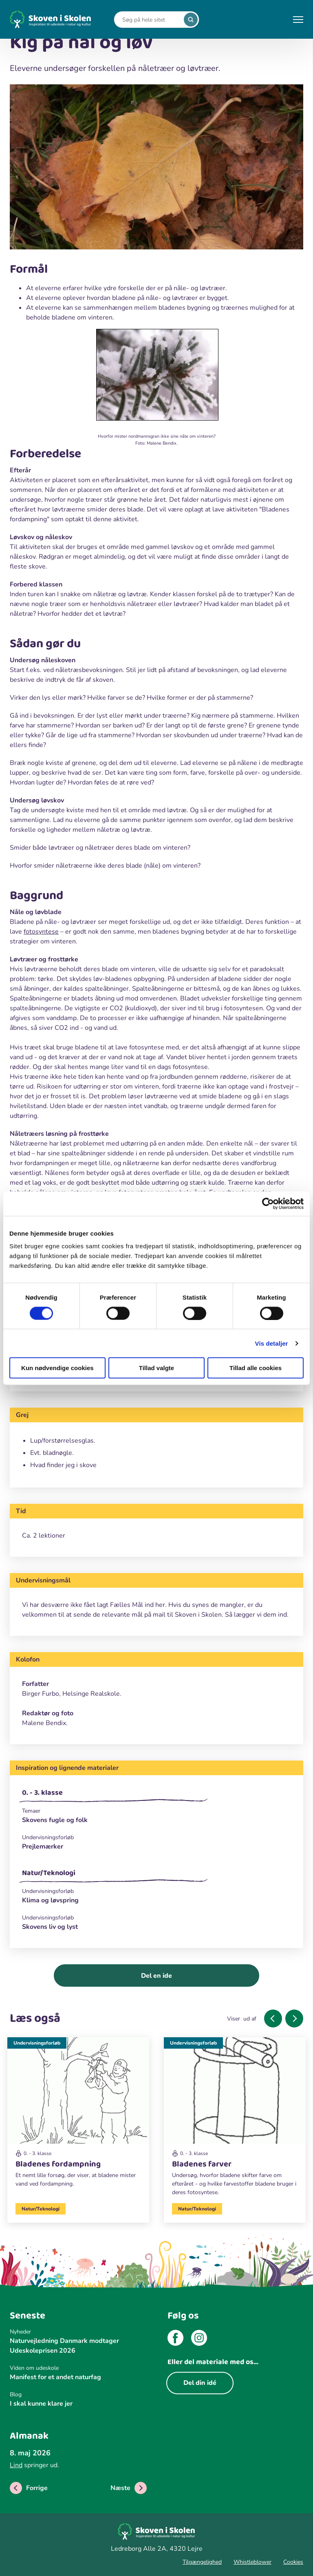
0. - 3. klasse (42, 1792)
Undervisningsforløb (36, 2043)
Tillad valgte (156, 1367)
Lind (16, 2465)
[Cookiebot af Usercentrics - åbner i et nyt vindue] (268, 1203)
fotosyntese (41, 931)
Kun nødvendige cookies (57, 1367)
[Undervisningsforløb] (156, 1837)
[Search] (150, 20)
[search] (191, 19)
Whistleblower (252, 2562)
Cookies (293, 2562)
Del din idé (199, 2382)
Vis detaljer (271, 1343)
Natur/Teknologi (48, 1873)
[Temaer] (156, 1811)
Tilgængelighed (202, 2562)
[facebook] (175, 2339)
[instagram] (199, 2339)
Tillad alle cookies (255, 1367)
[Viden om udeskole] (78, 2368)
